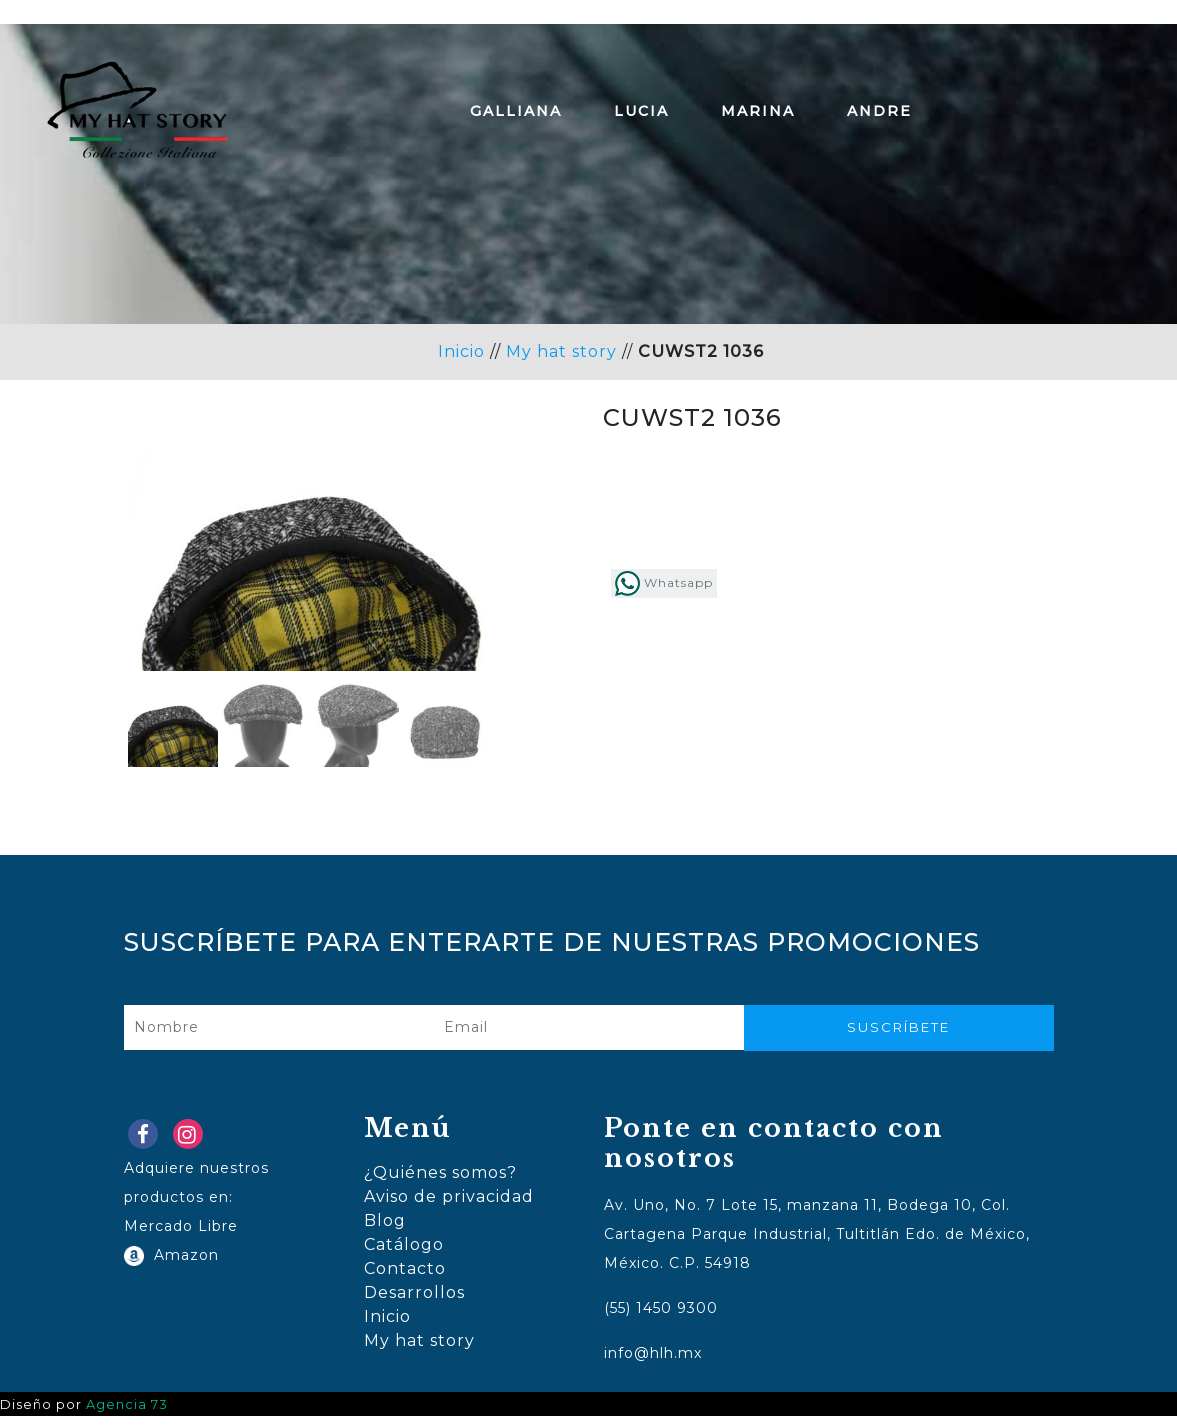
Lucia (641, 111)
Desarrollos (414, 1301)
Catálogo (404, 1253)
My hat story (561, 351)
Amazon (181, 1263)
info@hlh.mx (653, 1362)
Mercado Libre (181, 1234)
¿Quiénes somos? (440, 1181)
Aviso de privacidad (449, 1205)
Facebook (147, 1147)
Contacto (405, 1277)
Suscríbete (898, 1036)
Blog (385, 1229)
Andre (879, 111)
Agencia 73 (127, 1413)
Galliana (516, 111)
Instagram (192, 1147)
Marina (758, 111)
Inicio (461, 351)
